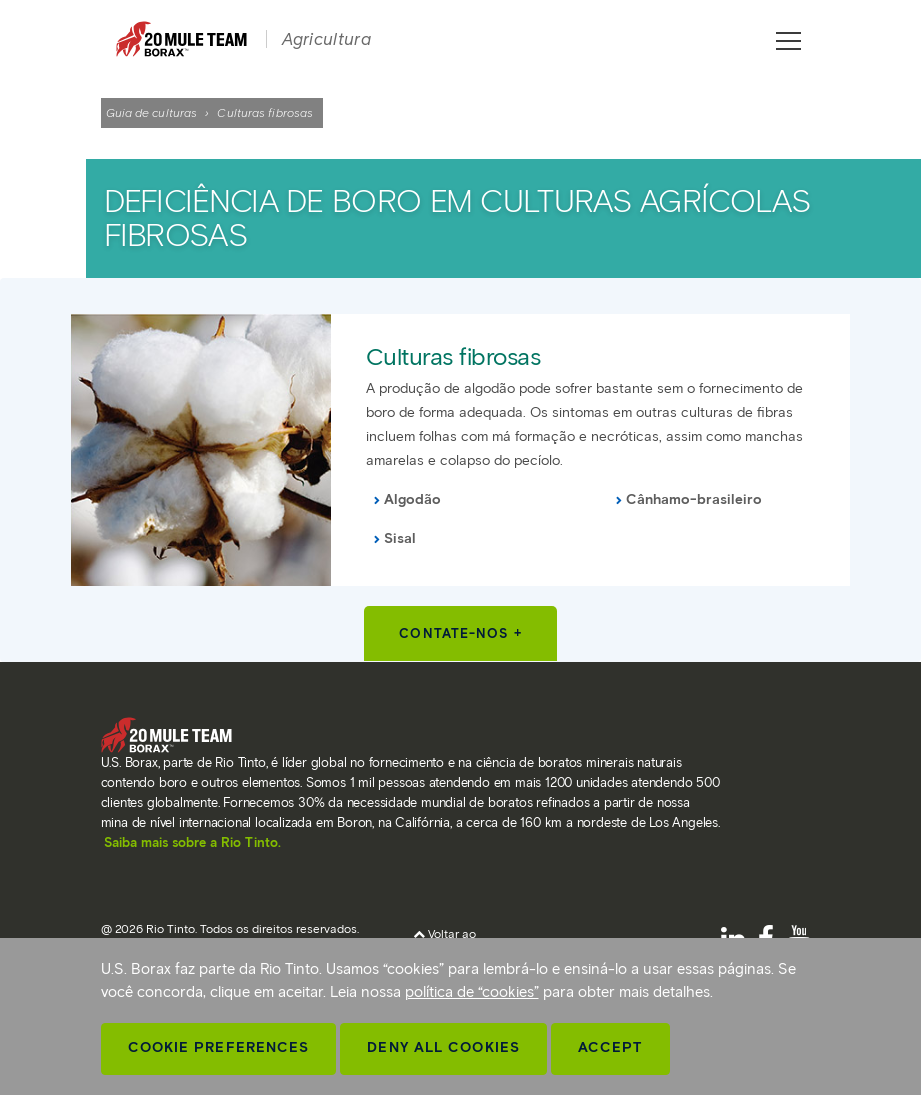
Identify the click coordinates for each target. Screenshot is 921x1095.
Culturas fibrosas (453, 356)
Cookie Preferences (219, 1047)
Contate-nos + (460, 633)
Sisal (400, 538)
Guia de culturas (152, 112)
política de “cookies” (472, 992)
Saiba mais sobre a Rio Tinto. (192, 842)
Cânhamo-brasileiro (694, 499)
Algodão (412, 499)
